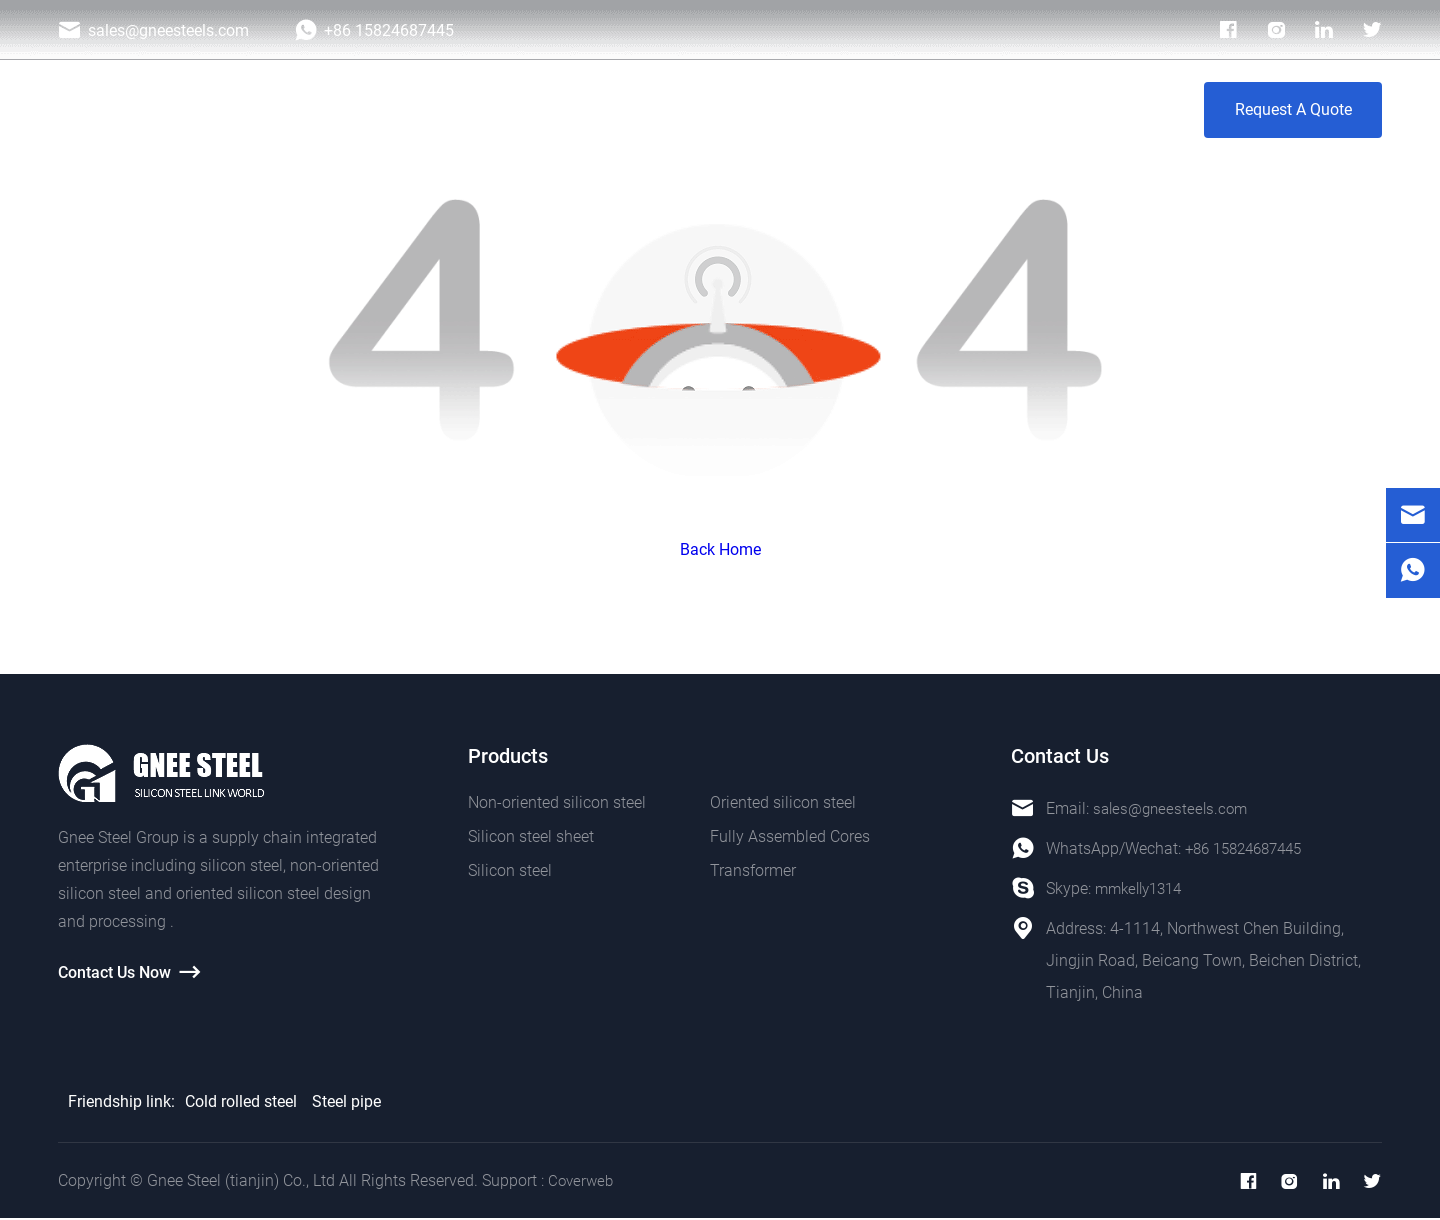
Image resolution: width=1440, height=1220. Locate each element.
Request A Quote (1293, 109)
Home (476, 109)
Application (666, 109)
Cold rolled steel (241, 1101)
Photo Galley (783, 109)
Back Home (720, 549)
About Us (958, 109)
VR (1033, 109)
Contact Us (1113, 109)
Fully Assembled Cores (790, 836)
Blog (877, 109)
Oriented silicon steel (783, 802)
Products (561, 109)
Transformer (753, 870)
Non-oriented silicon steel (557, 802)
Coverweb (582, 1181)
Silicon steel (510, 870)
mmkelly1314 (1143, 888)
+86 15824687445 (1250, 848)
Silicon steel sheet (531, 836)
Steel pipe (346, 1101)
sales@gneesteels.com (1174, 808)
